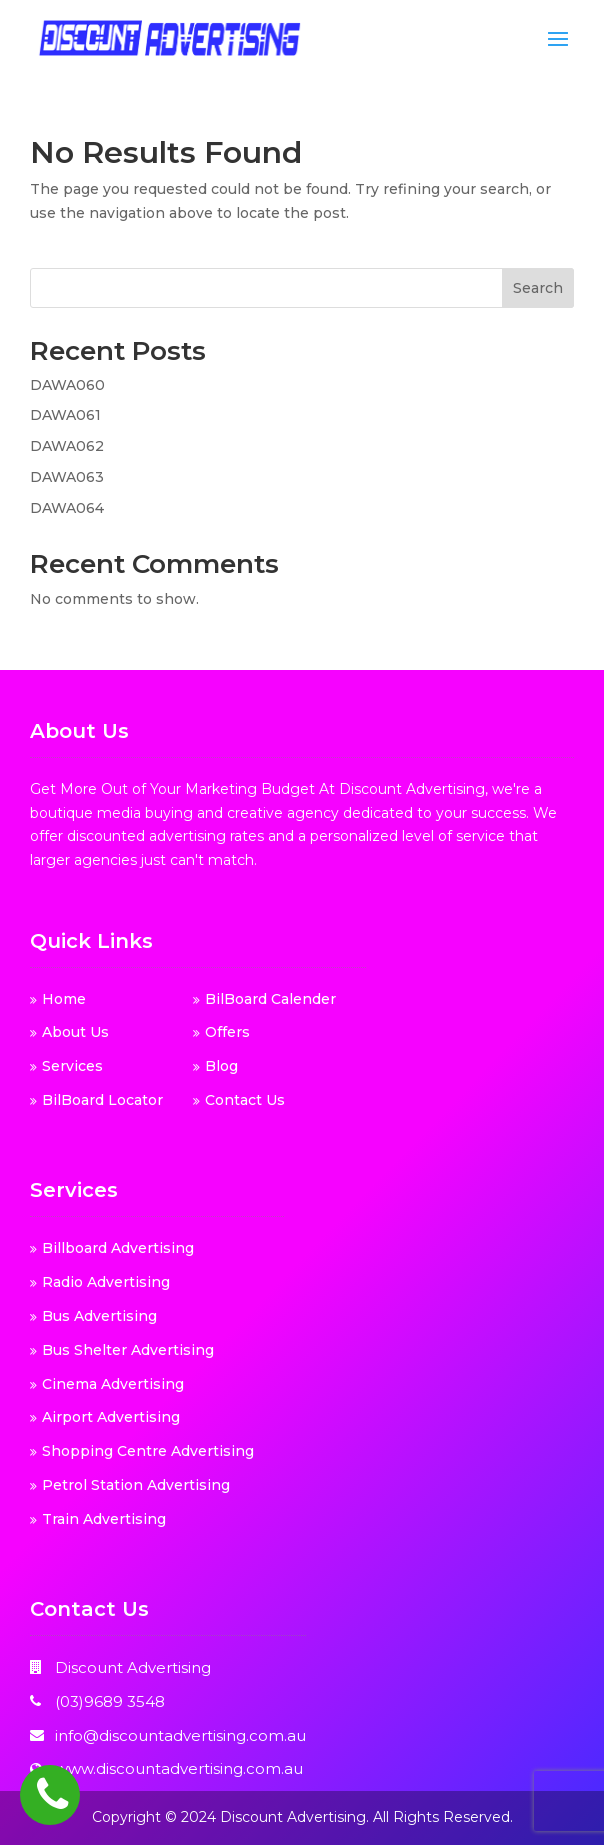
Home (64, 999)
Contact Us (245, 1100)
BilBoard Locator (102, 1100)
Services (72, 1066)
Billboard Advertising (118, 1248)
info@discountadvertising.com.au (180, 1735)
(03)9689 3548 (110, 1701)
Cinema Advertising (113, 1384)
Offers (227, 1032)
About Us (75, 1032)
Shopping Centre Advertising (148, 1451)
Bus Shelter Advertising (128, 1350)
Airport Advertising (111, 1417)
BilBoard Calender (270, 999)
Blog (221, 1066)
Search (538, 288)
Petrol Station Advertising (136, 1485)
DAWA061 (65, 415)
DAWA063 (67, 477)
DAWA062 (67, 446)
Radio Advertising (106, 1282)
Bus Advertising (99, 1316)
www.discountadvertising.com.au (179, 1768)
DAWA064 (67, 508)
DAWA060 (67, 385)
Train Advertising (104, 1519)
